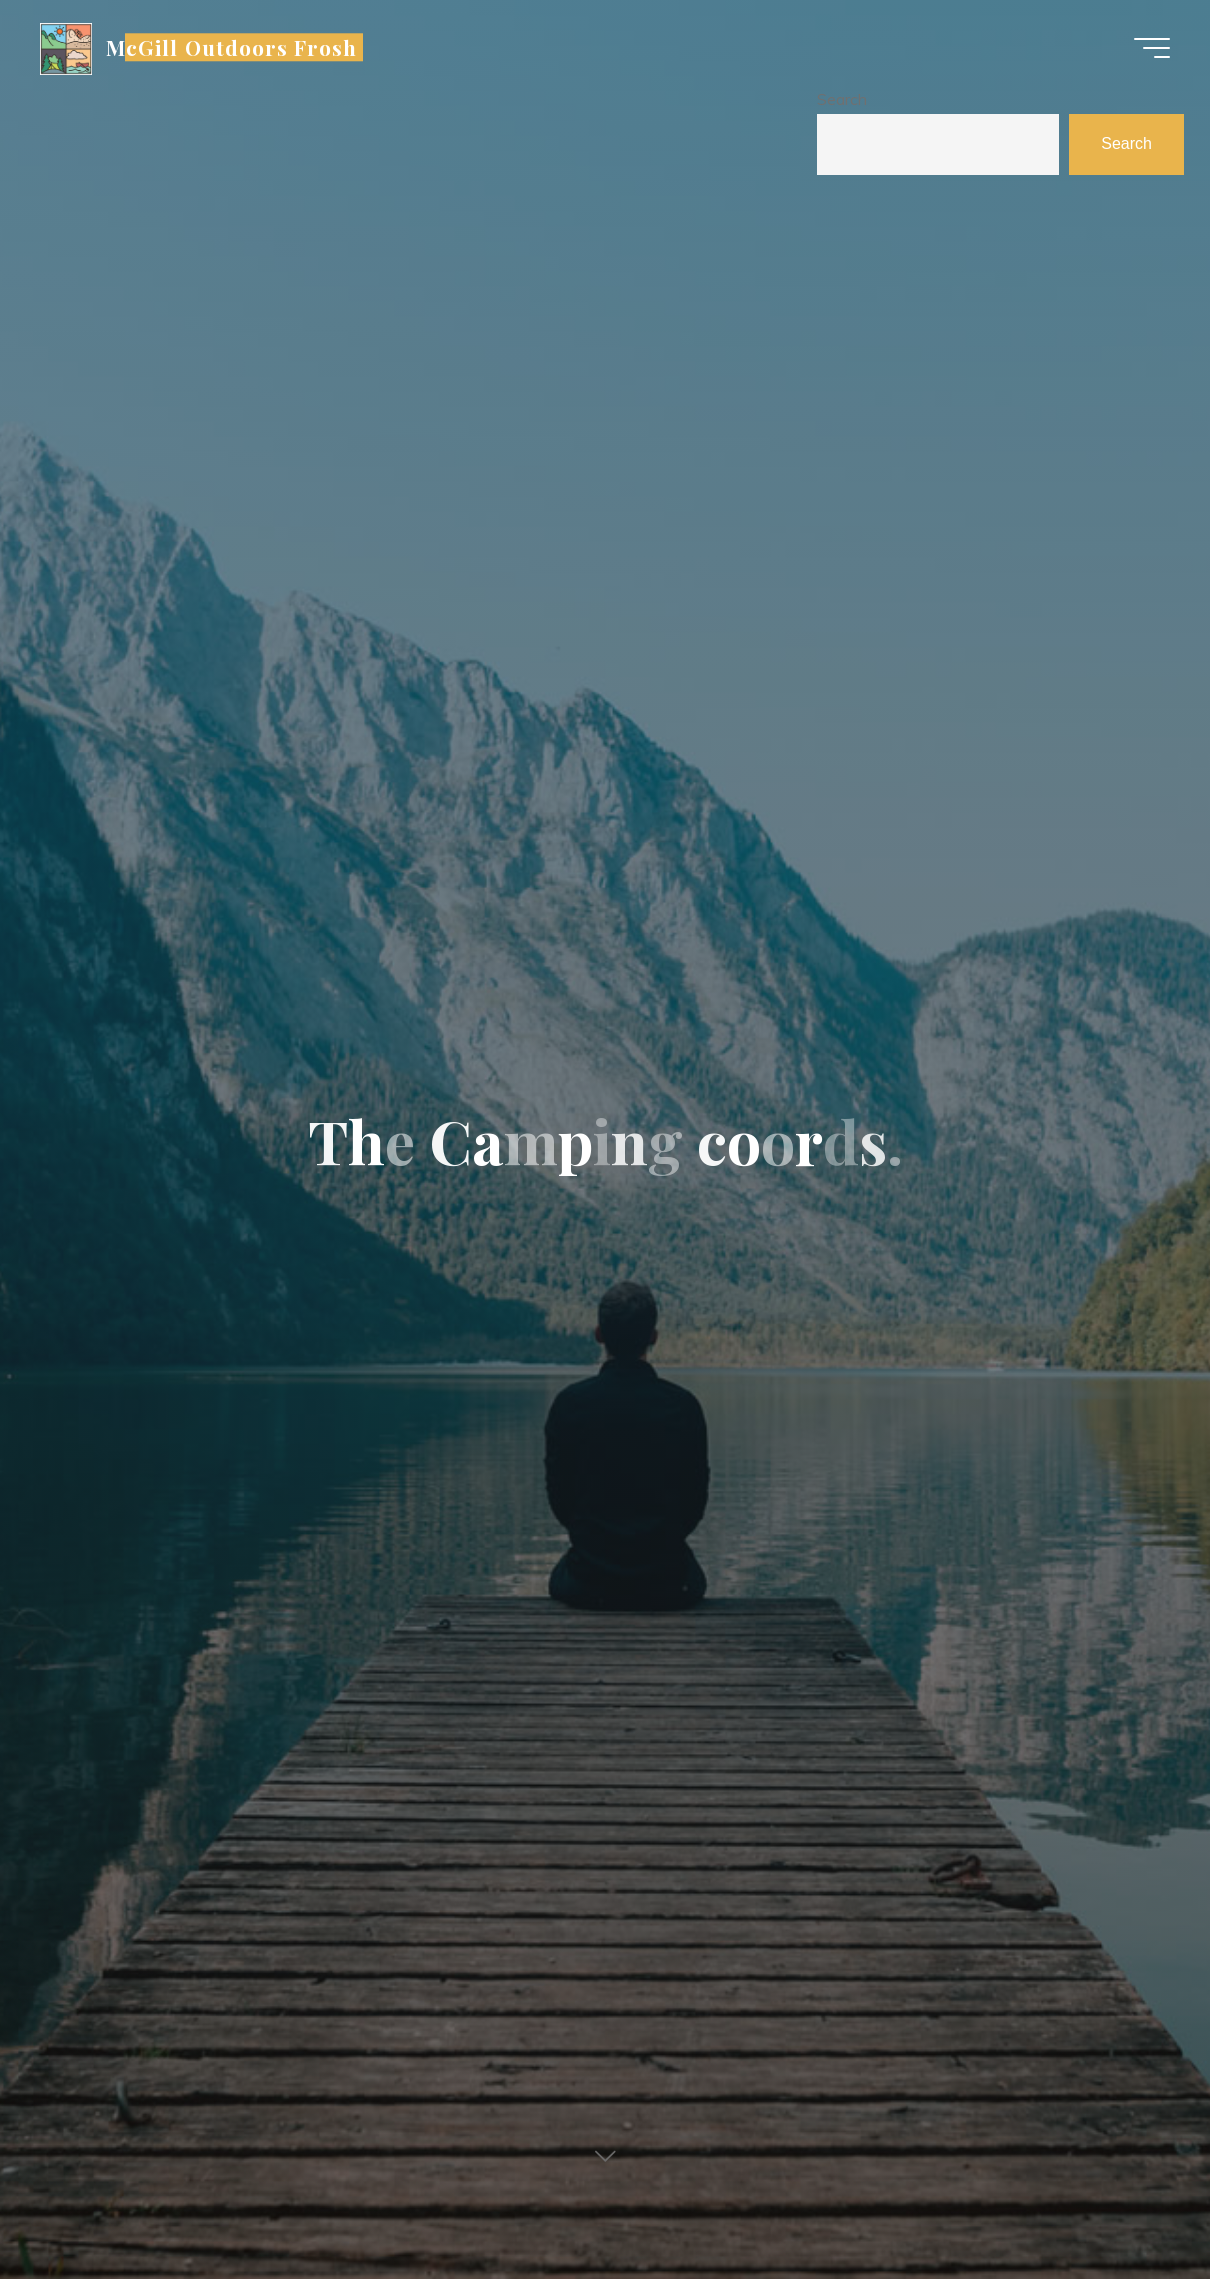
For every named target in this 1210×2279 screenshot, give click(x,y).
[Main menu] (1152, 48)
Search (842, 99)
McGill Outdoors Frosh (231, 47)
